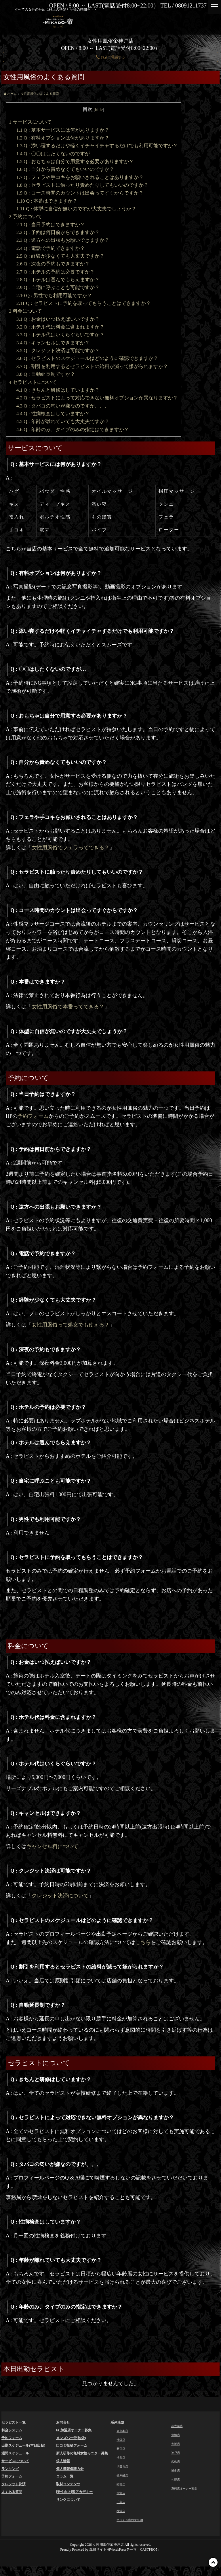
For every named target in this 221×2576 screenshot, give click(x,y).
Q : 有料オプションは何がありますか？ (62, 138)
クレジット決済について (60, 1895)
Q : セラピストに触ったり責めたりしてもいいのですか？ (82, 185)
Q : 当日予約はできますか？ (50, 224)
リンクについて (68, 2500)
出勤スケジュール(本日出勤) (23, 2445)
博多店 (176, 2476)
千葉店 (122, 2510)
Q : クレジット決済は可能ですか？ (58, 350)
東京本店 (123, 2432)
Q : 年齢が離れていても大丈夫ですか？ (62, 421)
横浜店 (122, 2520)
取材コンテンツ (68, 2484)
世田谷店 (123, 2471)
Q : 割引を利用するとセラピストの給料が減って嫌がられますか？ (92, 366)
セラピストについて (33, 382)
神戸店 (176, 2456)
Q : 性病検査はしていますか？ (53, 413)
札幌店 (176, 2485)
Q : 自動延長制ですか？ (45, 374)
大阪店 (176, 2446)
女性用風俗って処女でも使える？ (70, 1325)
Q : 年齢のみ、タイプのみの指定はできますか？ (72, 429)
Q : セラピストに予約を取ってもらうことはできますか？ (83, 303)
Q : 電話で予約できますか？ (50, 248)
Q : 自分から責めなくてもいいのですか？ (65, 169)
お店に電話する (110, 57)
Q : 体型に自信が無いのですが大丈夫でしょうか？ (76, 209)
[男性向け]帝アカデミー (74, 2492)
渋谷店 (122, 2461)
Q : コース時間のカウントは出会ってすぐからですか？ (80, 193)
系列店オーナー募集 (186, 2495)
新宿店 (122, 2451)
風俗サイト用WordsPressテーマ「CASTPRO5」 (125, 2559)
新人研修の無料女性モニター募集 (82, 2453)
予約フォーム (33, 1116)
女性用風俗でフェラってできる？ (70, 847)
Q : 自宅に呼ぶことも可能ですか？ (58, 287)
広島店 (176, 2466)
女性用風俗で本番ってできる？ (68, 1006)
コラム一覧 (64, 2476)
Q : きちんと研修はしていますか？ (58, 390)
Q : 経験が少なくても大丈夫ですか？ (60, 256)
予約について (25, 216)
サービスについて (30, 122)
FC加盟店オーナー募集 (74, 2430)
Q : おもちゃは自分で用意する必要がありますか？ (75, 161)
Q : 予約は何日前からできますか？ (58, 232)
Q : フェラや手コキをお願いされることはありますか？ (80, 177)
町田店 (122, 2490)
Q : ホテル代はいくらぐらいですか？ (60, 334)
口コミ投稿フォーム (71, 2445)
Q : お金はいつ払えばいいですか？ (58, 319)
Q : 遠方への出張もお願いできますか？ (62, 240)
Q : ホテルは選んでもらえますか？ (58, 279)
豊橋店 (176, 2437)
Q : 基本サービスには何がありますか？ (62, 130)
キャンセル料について (52, 1846)
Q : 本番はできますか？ (47, 201)
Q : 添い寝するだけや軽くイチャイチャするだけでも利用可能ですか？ (97, 145)
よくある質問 (11, 2492)
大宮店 (122, 2500)
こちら (143, 1942)
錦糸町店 (123, 2481)
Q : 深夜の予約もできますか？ (53, 264)
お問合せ (63, 2422)
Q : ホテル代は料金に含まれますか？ (60, 327)
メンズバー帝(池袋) (71, 2438)
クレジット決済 (13, 2484)
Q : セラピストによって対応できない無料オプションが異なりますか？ (97, 398)
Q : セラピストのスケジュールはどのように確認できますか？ (87, 358)
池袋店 (122, 2441)
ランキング (10, 2469)
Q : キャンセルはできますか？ (53, 343)
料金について (25, 311)
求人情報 (63, 2461)
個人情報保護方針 (70, 2469)
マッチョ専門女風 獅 (132, 2530)
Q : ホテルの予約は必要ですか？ (55, 272)
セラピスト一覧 (13, 2422)
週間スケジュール (15, 2453)
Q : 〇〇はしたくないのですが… (55, 153)
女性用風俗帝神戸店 (108, 2554)
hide (98, 109)
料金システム (11, 2430)
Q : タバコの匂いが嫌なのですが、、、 (62, 406)
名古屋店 (178, 2427)
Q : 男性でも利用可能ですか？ (54, 295)
